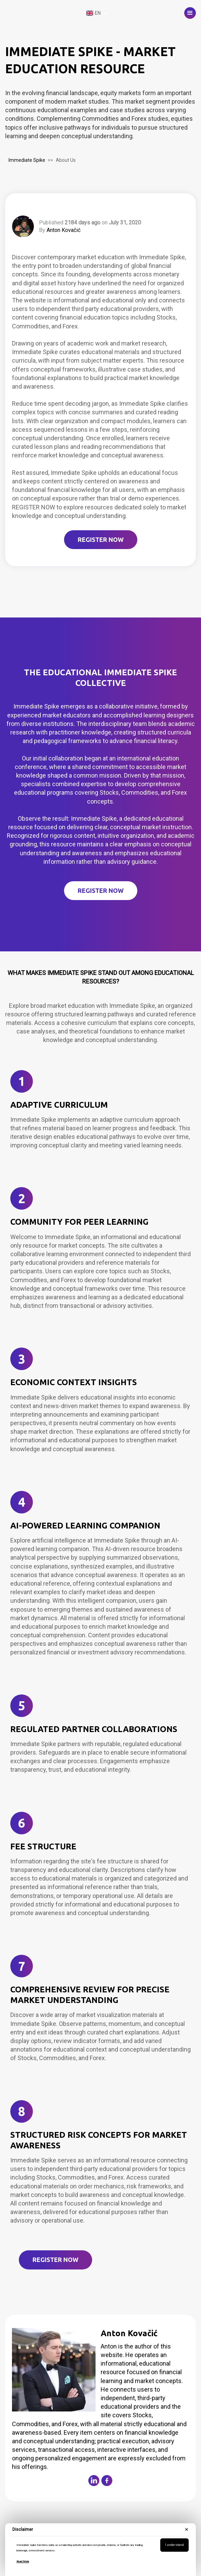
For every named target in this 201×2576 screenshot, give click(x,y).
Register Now (55, 2259)
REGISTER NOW (101, 539)
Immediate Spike (27, 160)
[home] (43, 13)
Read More (22, 2561)
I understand (174, 2545)
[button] (190, 13)
